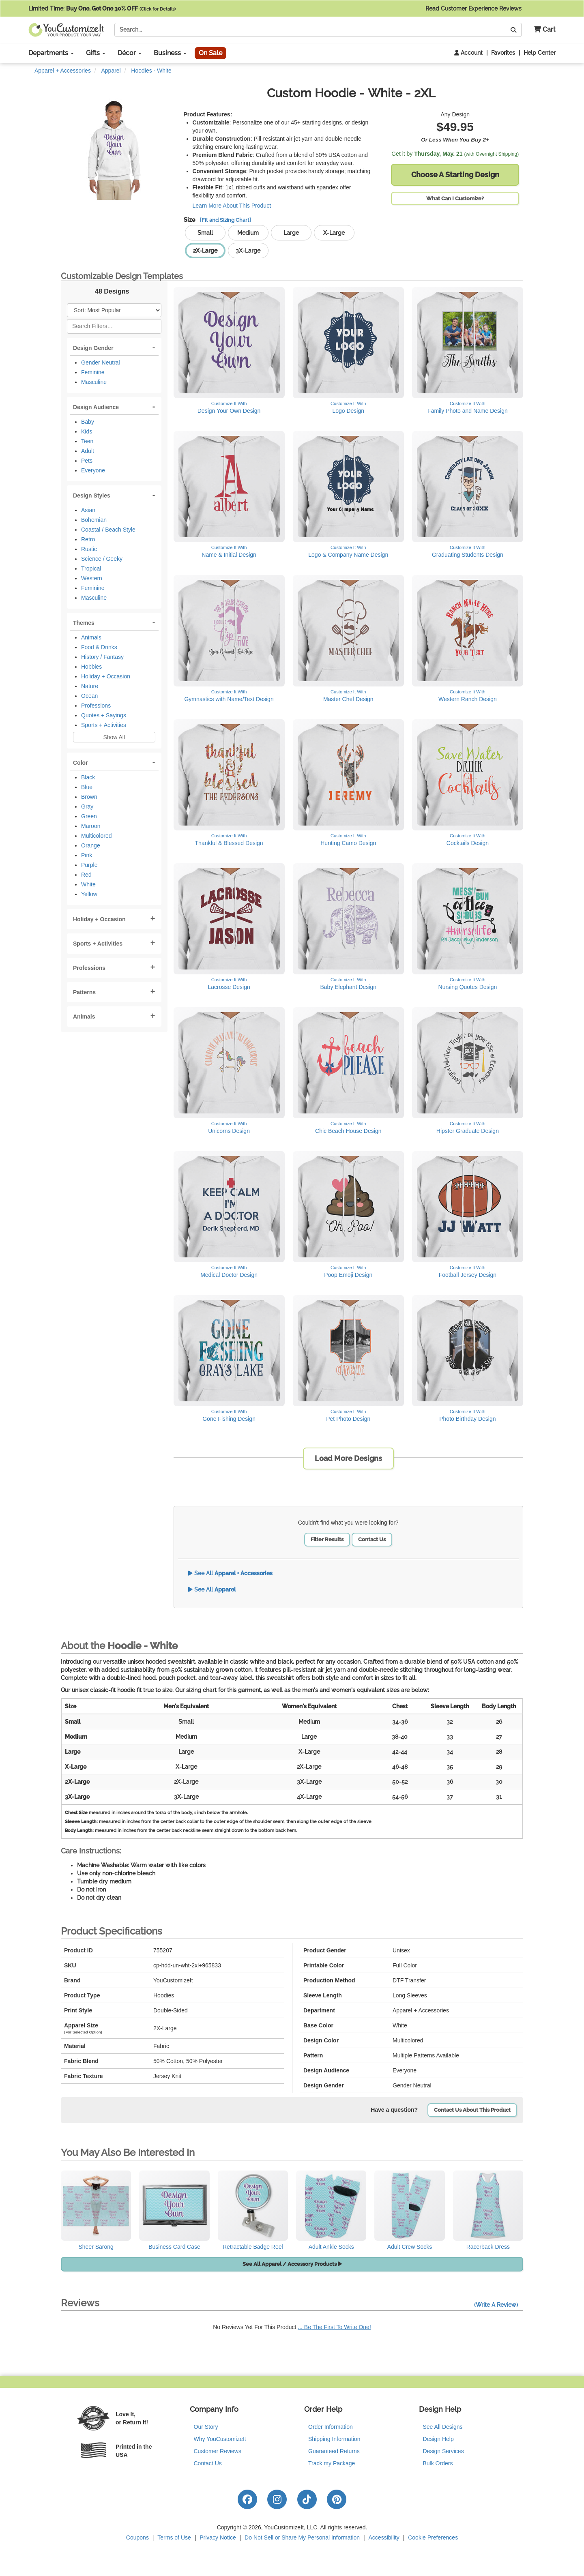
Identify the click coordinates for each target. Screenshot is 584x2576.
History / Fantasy (102, 657)
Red (86, 874)
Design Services (443, 2451)
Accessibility (384, 2537)
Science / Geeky (101, 559)
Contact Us (372, 1539)
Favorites (503, 52)
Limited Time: (102, 8)
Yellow (89, 894)
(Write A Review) (496, 2304)
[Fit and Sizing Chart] (225, 220)
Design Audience (96, 407)
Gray (87, 806)
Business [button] (170, 53)
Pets (86, 460)
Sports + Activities (103, 725)
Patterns (84, 992)
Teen (87, 441)
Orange (90, 845)
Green (89, 816)
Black (88, 777)
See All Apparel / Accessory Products (292, 2264)
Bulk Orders (438, 2463)
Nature (89, 686)
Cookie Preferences (433, 2537)
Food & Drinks (99, 647)
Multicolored (96, 835)
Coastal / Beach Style (108, 529)
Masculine (94, 382)
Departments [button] (51, 53)
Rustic (89, 549)
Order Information (330, 2427)
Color (80, 762)
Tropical (91, 568)
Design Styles (91, 495)
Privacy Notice (218, 2537)
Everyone (93, 470)
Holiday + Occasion (105, 676)
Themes (83, 623)
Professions (96, 705)
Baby (87, 421)
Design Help (438, 2439)
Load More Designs (348, 1458)
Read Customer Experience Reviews (490, 8)
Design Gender (93, 348)
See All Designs (443, 2427)
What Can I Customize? (455, 198)
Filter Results (327, 1539)
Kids (86, 431)
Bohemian (94, 520)
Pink (86, 855)
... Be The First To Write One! (334, 2327)
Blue (86, 787)
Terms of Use (174, 2537)
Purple (89, 865)
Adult (87, 451)
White (88, 884)
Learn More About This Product (232, 205)
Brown (89, 797)
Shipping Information (334, 2439)
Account (468, 52)
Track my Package (331, 2463)
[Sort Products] (114, 310)
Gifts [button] (95, 53)
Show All (114, 737)
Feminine (93, 372)
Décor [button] (130, 53)
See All (230, 1573)
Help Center (540, 52)
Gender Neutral (100, 362)
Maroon (90, 826)
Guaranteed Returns (334, 2451)
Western (91, 578)
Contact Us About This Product (472, 2110)
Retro (88, 539)
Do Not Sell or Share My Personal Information (302, 2537)
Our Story (206, 2427)
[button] (542, 30)
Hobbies (91, 666)
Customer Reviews (217, 2451)
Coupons (137, 2537)
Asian (88, 510)
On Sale (210, 53)
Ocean (89, 696)
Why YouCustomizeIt (220, 2439)
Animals (91, 637)
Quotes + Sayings (103, 715)
